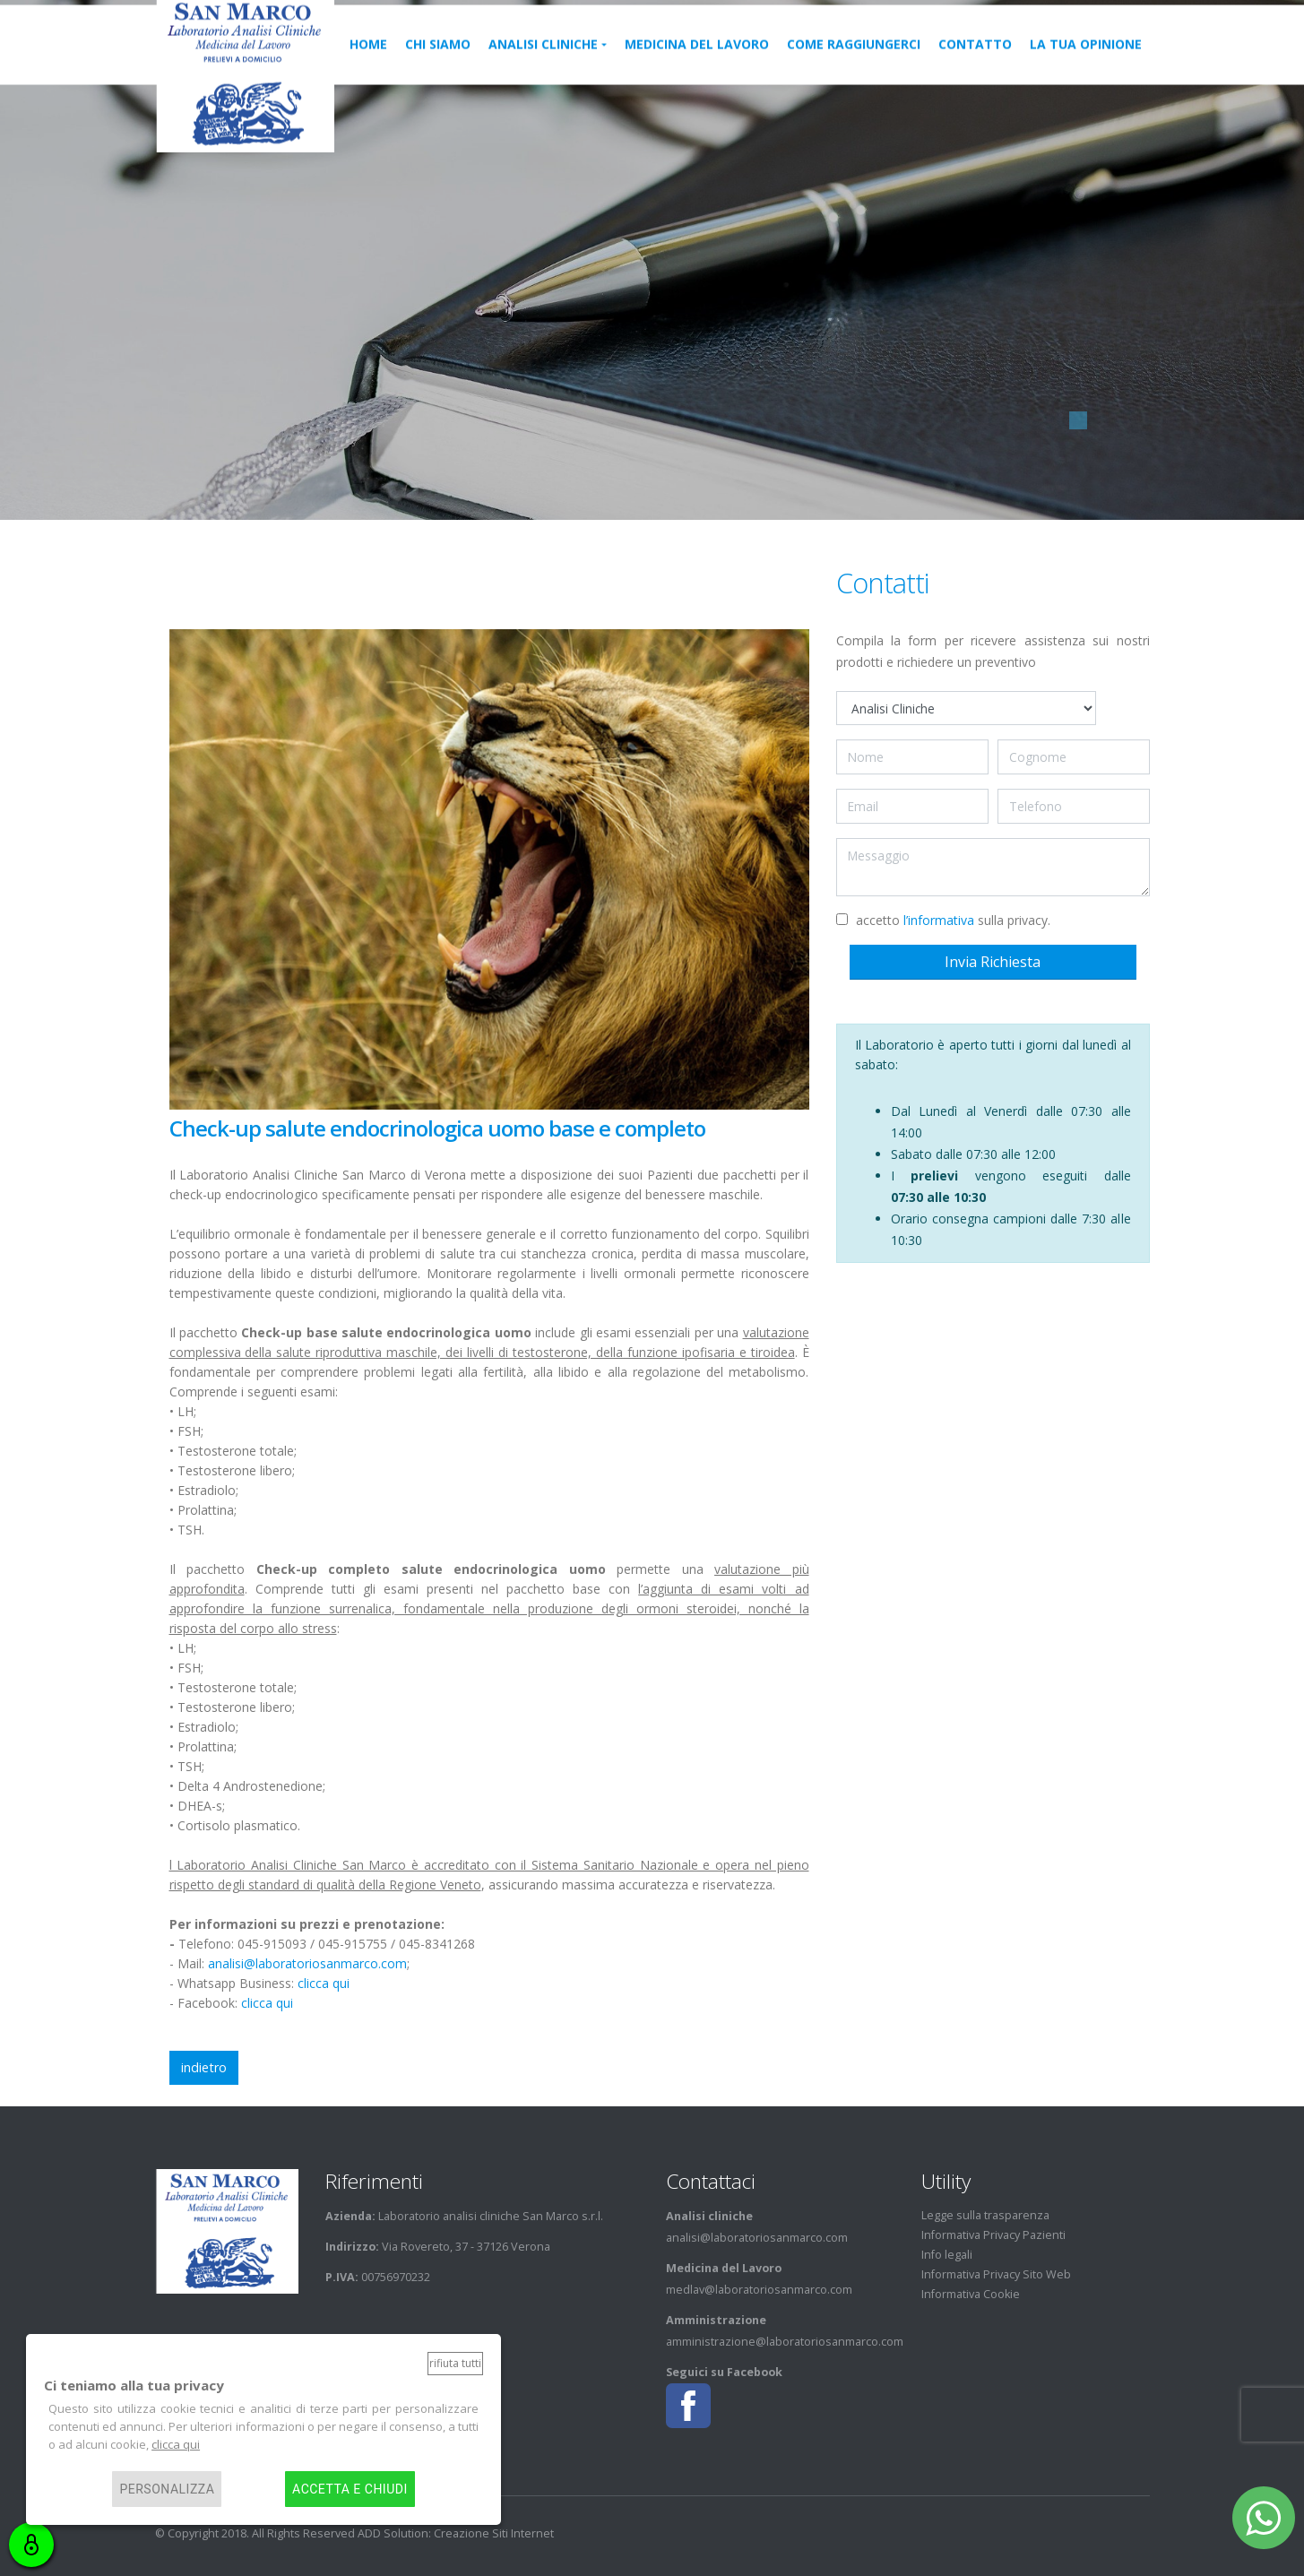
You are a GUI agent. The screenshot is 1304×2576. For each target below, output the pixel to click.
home (368, 61)
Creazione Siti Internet (494, 2533)
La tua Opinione (1086, 61)
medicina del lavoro (697, 61)
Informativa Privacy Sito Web (996, 2274)
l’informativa (938, 920)
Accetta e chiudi (350, 2489)
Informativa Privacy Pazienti (993, 2235)
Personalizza (166, 2489)
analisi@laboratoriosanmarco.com (307, 1963)
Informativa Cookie (970, 2294)
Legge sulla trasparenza (985, 2215)
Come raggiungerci (853, 61)
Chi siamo (438, 61)
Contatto (975, 61)
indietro (204, 2067)
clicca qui (324, 1983)
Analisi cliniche (543, 61)
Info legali (946, 2254)
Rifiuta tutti (455, 2363)
